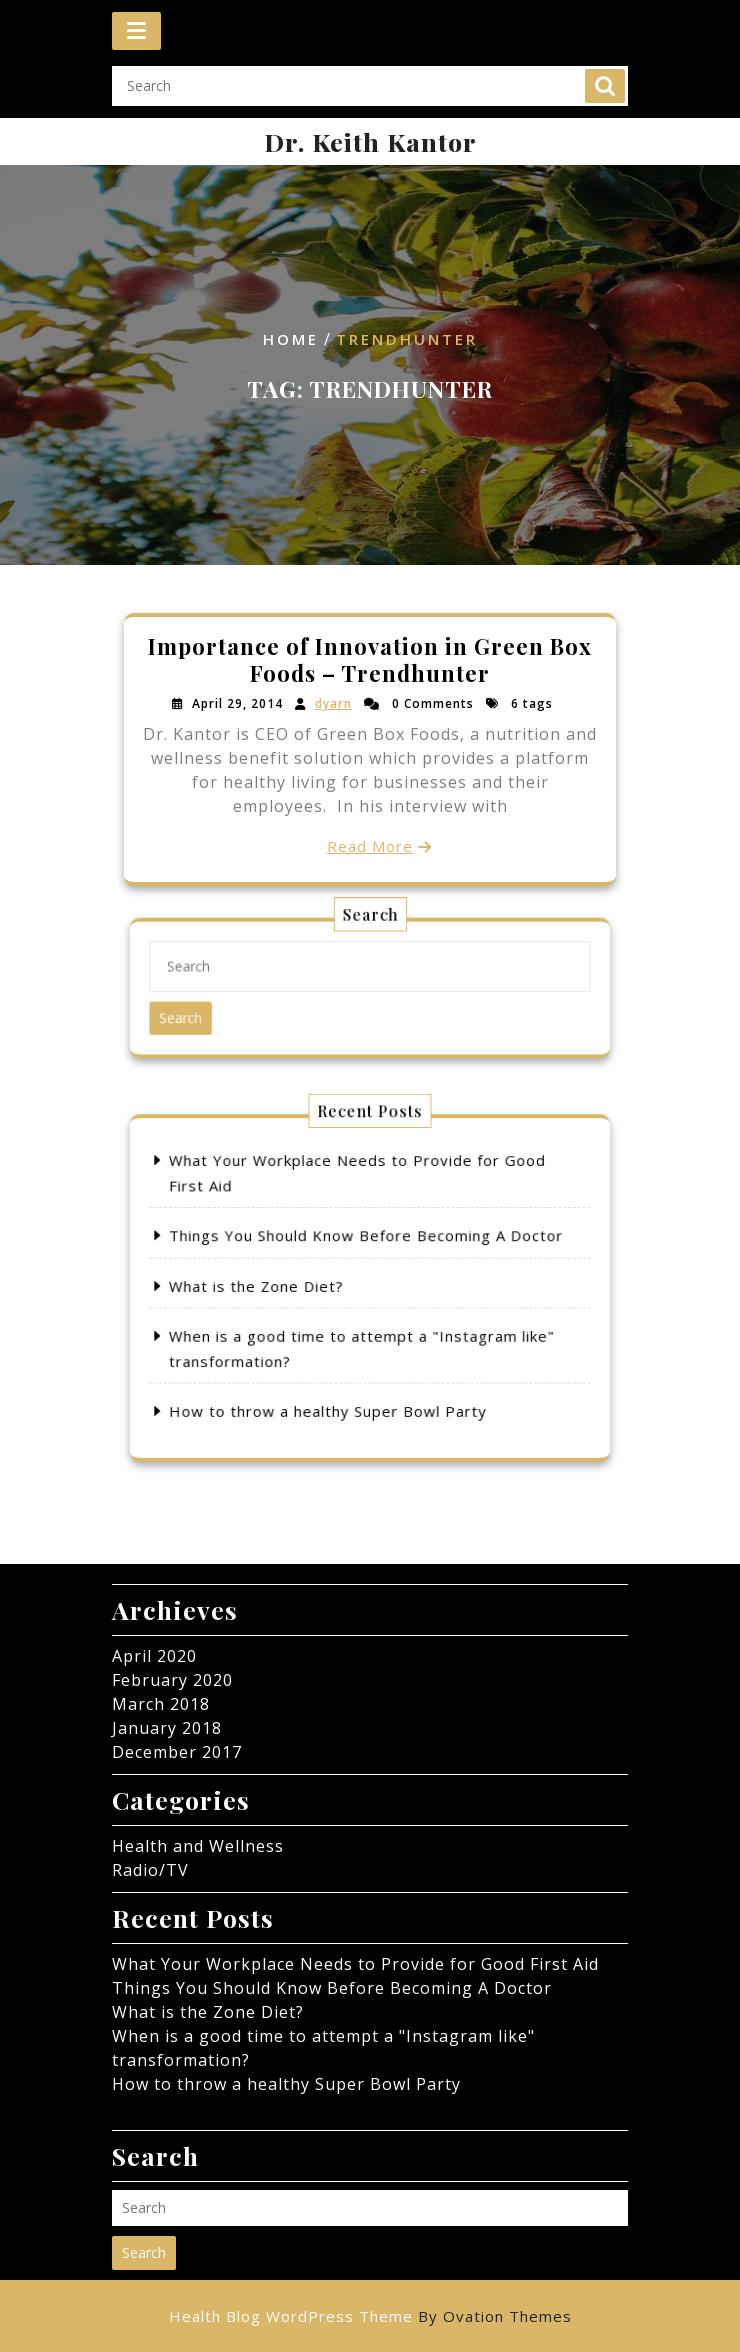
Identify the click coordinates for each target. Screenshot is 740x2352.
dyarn (336, 707)
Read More (370, 839)
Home (291, 340)
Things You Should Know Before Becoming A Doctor (367, 1259)
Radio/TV (150, 1870)
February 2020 (172, 1680)
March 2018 (161, 1704)
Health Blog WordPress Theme (370, 2316)
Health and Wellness (198, 1846)
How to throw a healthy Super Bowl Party (347, 1355)
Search (605, 99)
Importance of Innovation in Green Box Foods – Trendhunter (370, 665)
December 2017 (177, 1752)
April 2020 (154, 1656)
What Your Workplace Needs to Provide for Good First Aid (355, 1964)
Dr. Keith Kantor (370, 141)
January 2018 (167, 1728)
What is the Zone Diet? (307, 1286)
